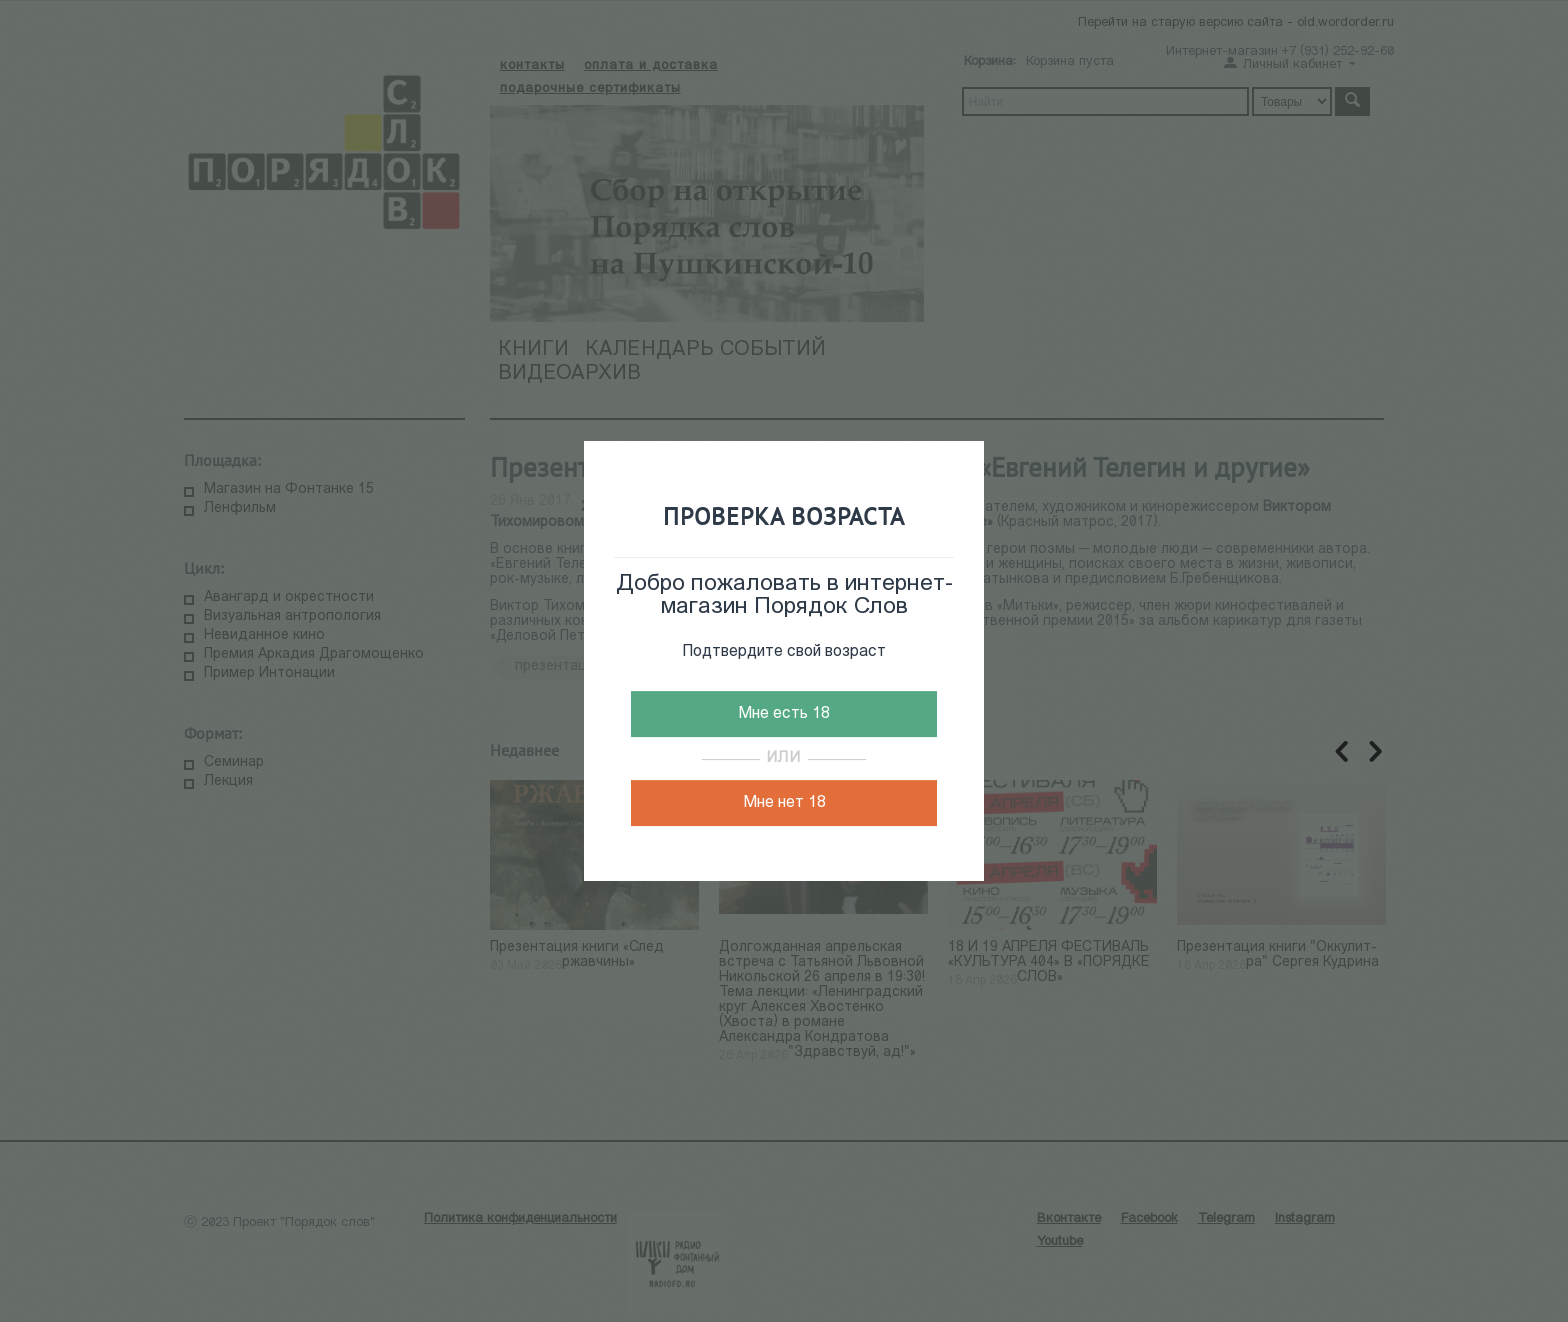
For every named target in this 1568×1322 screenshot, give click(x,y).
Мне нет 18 (784, 803)
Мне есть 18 (784, 714)
